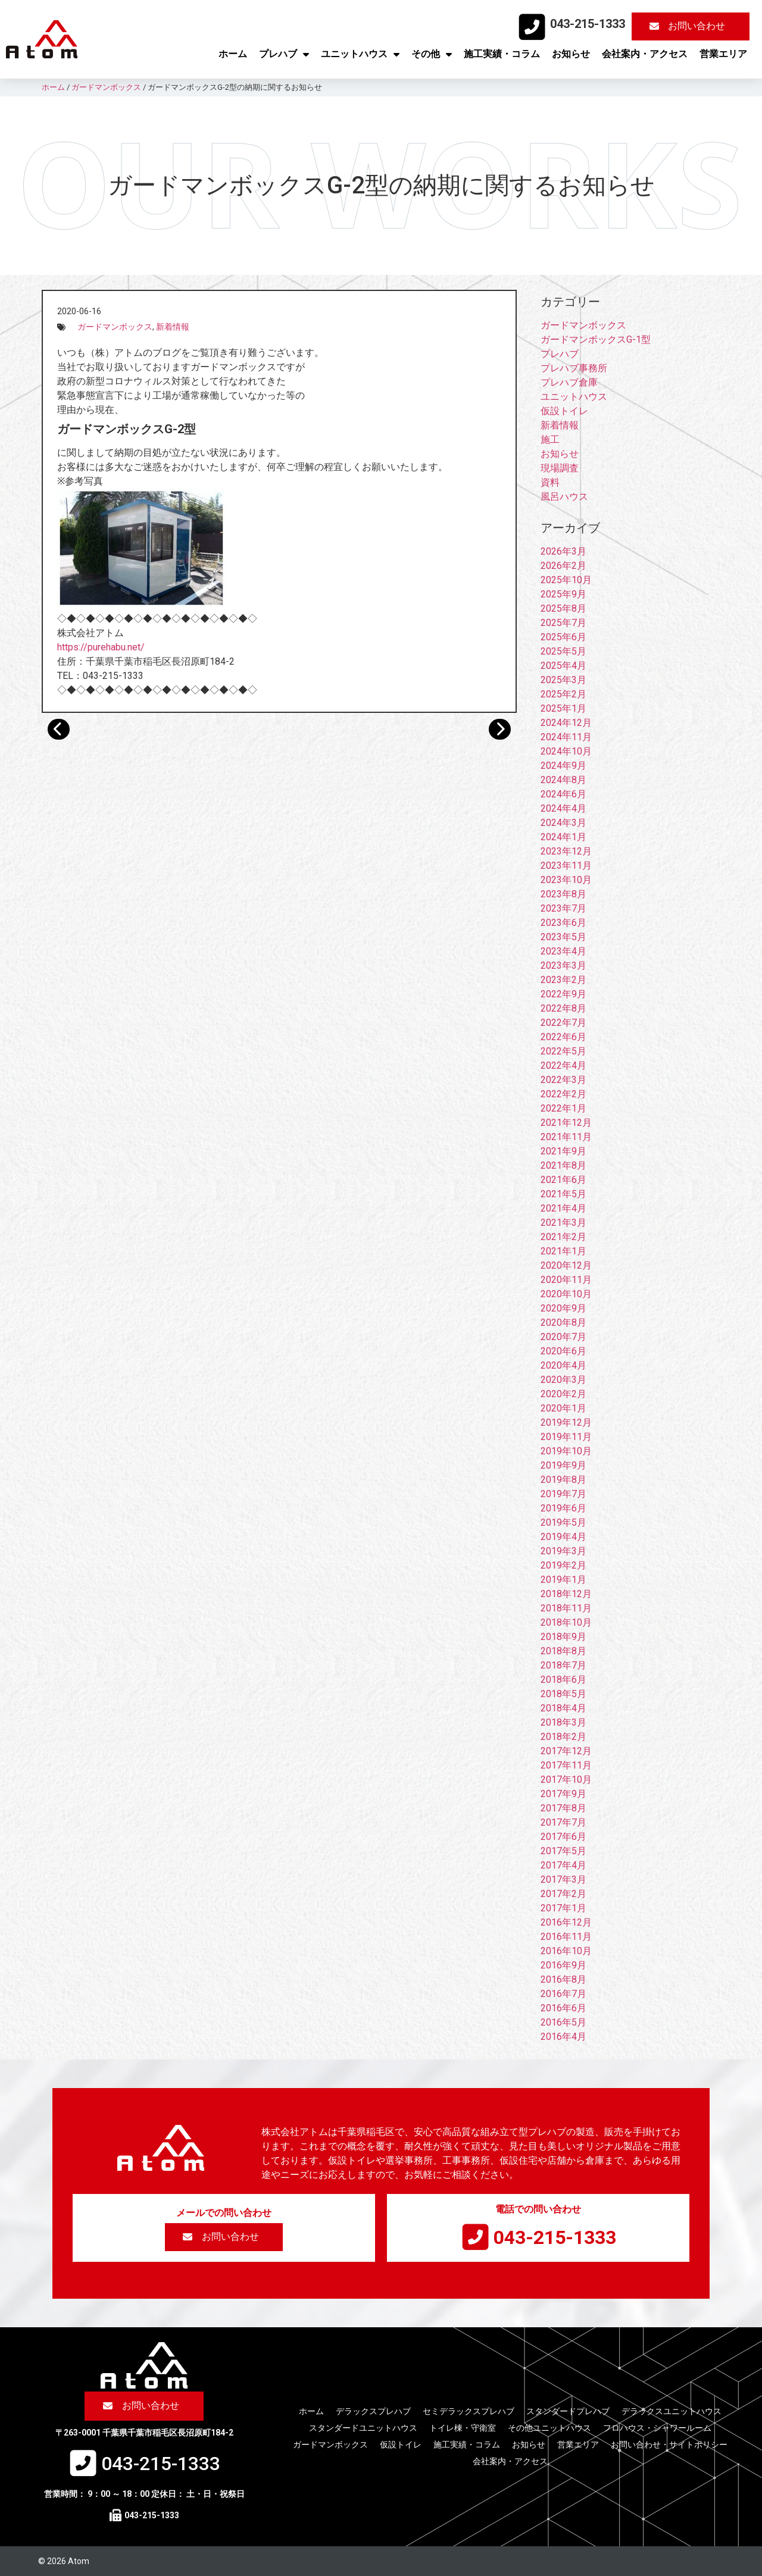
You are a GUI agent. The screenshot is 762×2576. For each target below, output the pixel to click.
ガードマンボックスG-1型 (596, 339)
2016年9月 (563, 1965)
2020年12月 (566, 1265)
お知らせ (571, 54)
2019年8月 (563, 1479)
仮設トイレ (564, 411)
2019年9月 (563, 1465)
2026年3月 (563, 551)
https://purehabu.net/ (101, 647)
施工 (550, 439)
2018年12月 (566, 1594)
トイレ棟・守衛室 (462, 2428)
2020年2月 (563, 1394)
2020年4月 (563, 1365)
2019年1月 (563, 1579)
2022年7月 (563, 1022)
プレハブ (284, 54)
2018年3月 (563, 1722)
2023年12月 (566, 851)
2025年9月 (563, 594)
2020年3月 (563, 1379)
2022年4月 (563, 1065)
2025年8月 (563, 608)
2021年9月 (563, 1151)
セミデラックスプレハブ (468, 2411)
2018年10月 (566, 1622)
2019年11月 (566, 1436)
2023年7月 (563, 908)
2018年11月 (566, 1608)
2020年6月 (563, 1351)
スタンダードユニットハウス (363, 2428)
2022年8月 (563, 1008)
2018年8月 (563, 1651)
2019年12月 (566, 1422)
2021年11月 (566, 1137)
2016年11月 (566, 1936)
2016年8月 (563, 1979)
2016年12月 (566, 1922)
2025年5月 (563, 651)
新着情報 (172, 326)
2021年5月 (563, 1194)
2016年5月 (563, 2022)
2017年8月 (563, 1808)
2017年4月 (563, 1865)
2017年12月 (566, 1751)
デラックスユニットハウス (672, 2411)
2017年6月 (563, 1836)
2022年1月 (563, 1108)
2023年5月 (563, 937)
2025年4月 (563, 665)
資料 (550, 482)
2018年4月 (563, 1708)
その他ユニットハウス (549, 2428)
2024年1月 (563, 837)
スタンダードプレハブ (568, 2411)
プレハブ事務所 (574, 368)
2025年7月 (563, 622)
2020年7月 (563, 1336)
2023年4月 (563, 951)
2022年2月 (563, 1094)
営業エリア (723, 54)
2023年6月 (563, 922)
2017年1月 (563, 1908)
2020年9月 (563, 1308)
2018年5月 (563, 1693)
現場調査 (560, 468)
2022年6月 (563, 1037)
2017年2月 (563, 1893)
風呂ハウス (564, 496)
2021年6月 (563, 1179)
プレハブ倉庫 (569, 382)
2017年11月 (566, 1765)
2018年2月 (563, 1736)
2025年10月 (566, 580)
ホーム (232, 54)
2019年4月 (563, 1536)
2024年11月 (566, 737)
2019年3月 (563, 1551)
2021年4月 (563, 1208)
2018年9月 (563, 1636)
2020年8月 (563, 1322)
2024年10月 (566, 751)
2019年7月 (563, 1494)
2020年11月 (566, 1279)
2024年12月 (566, 722)
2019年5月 (563, 1522)
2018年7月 (563, 1665)
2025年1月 (563, 708)
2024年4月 (563, 808)
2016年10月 (566, 1951)
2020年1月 (563, 1408)
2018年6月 (563, 1679)
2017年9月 (563, 1793)
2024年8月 (563, 779)
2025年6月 (563, 637)
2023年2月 (563, 979)
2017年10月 (566, 1779)
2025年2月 (563, 694)
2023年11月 (566, 865)
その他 (431, 54)
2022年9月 (563, 994)
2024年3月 (563, 822)
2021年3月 (563, 1222)
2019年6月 (563, 1508)
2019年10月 (566, 1451)
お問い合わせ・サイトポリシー (669, 2444)
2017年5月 (563, 1851)
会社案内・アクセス (645, 54)
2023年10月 (566, 879)
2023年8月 (563, 894)
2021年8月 (563, 1165)
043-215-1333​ (587, 24)
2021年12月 (566, 1122)
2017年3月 (563, 1879)
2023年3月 (563, 965)
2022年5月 (563, 1051)
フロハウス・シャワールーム (657, 2428)
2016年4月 (563, 2036)
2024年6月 (563, 794)
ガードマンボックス (114, 326)
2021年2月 (563, 1236)
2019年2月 (563, 1565)
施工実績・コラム (502, 54)
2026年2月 (563, 565)
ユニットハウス (360, 54)
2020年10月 (566, 1294)
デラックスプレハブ (373, 2411)
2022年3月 (563, 1079)
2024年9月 (563, 765)
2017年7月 (563, 1822)
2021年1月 (563, 1251)
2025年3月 (563, 680)
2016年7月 (563, 1993)
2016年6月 (563, 2008)
